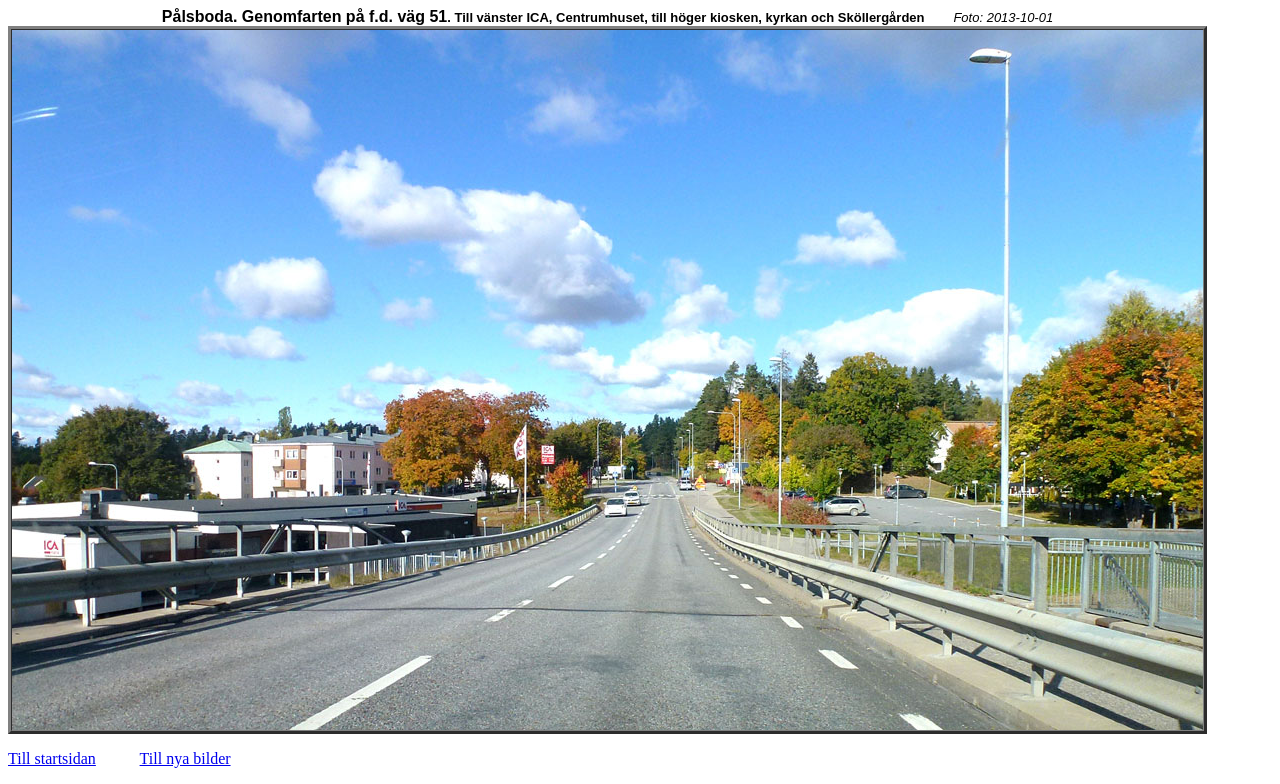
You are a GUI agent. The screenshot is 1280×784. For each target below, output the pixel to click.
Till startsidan (52, 758)
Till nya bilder (185, 758)
